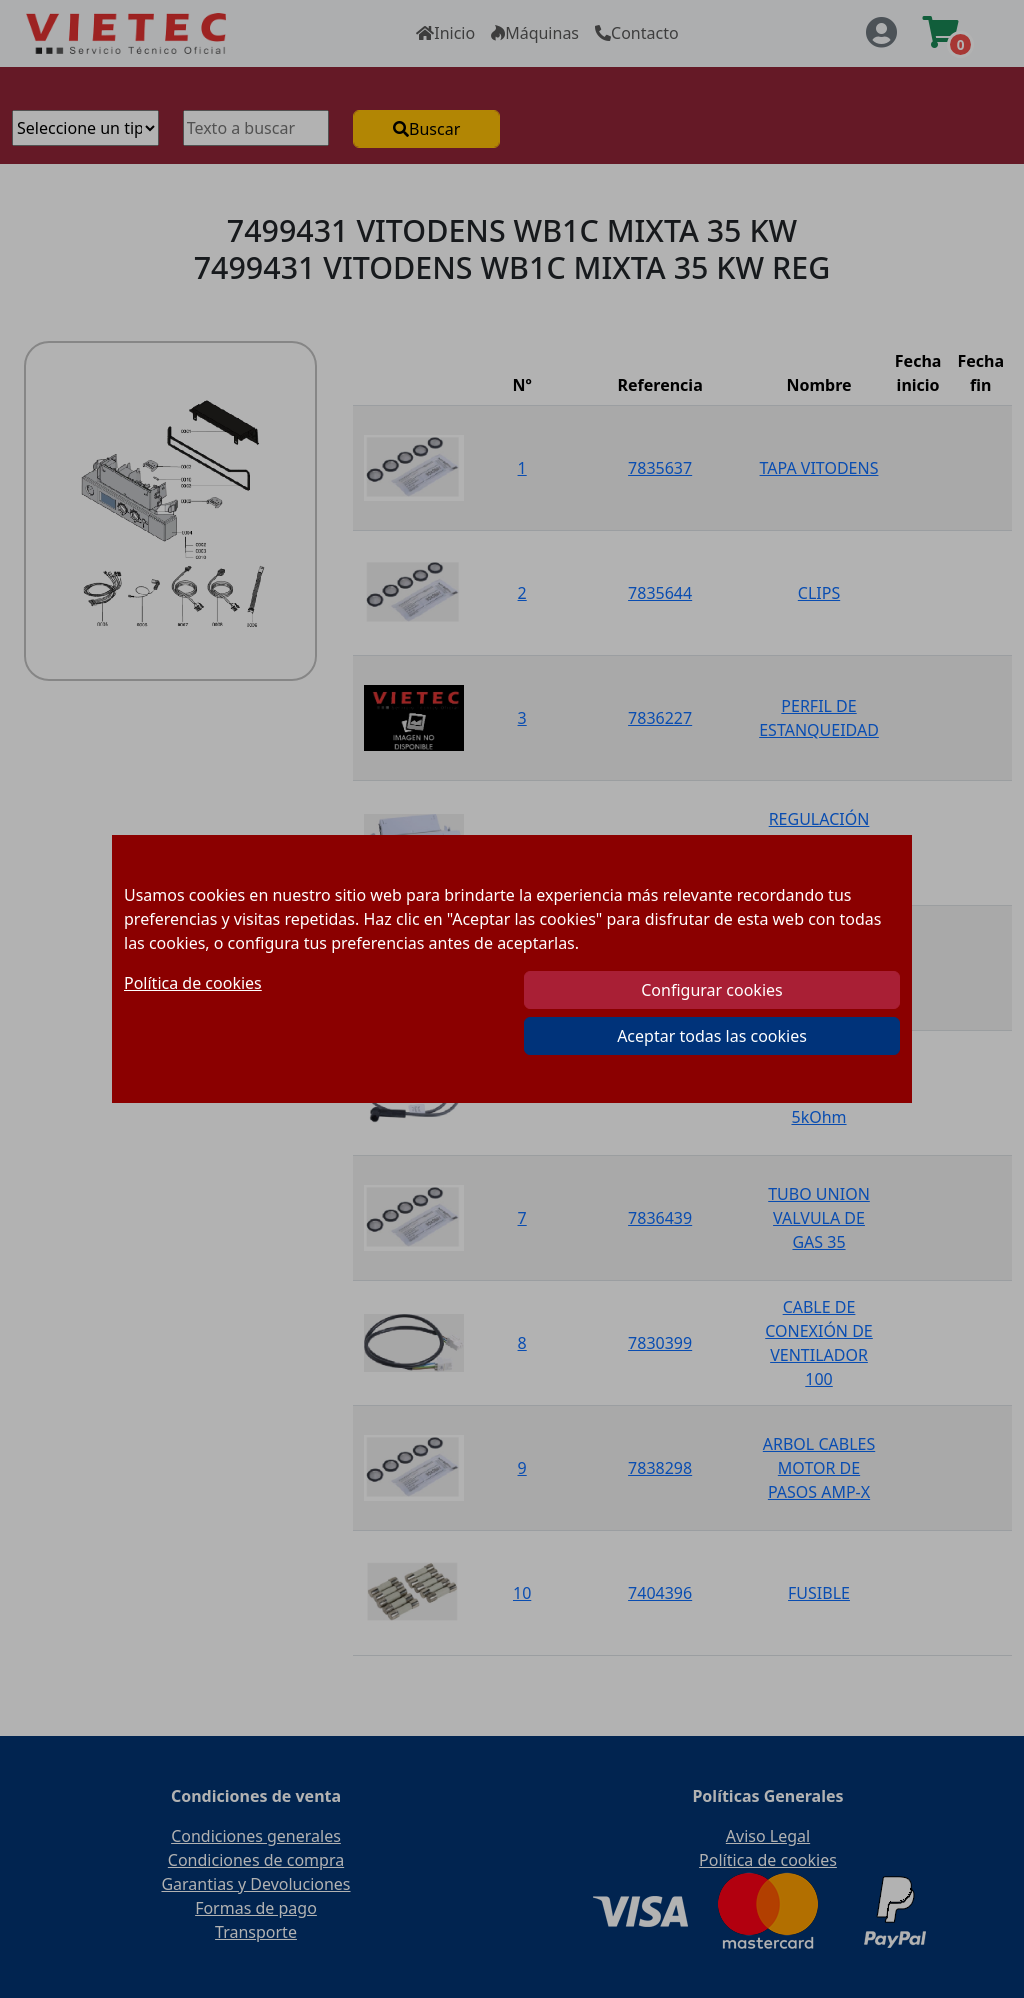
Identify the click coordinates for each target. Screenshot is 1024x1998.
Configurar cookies (711, 990)
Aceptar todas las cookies (712, 1036)
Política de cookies (193, 983)
